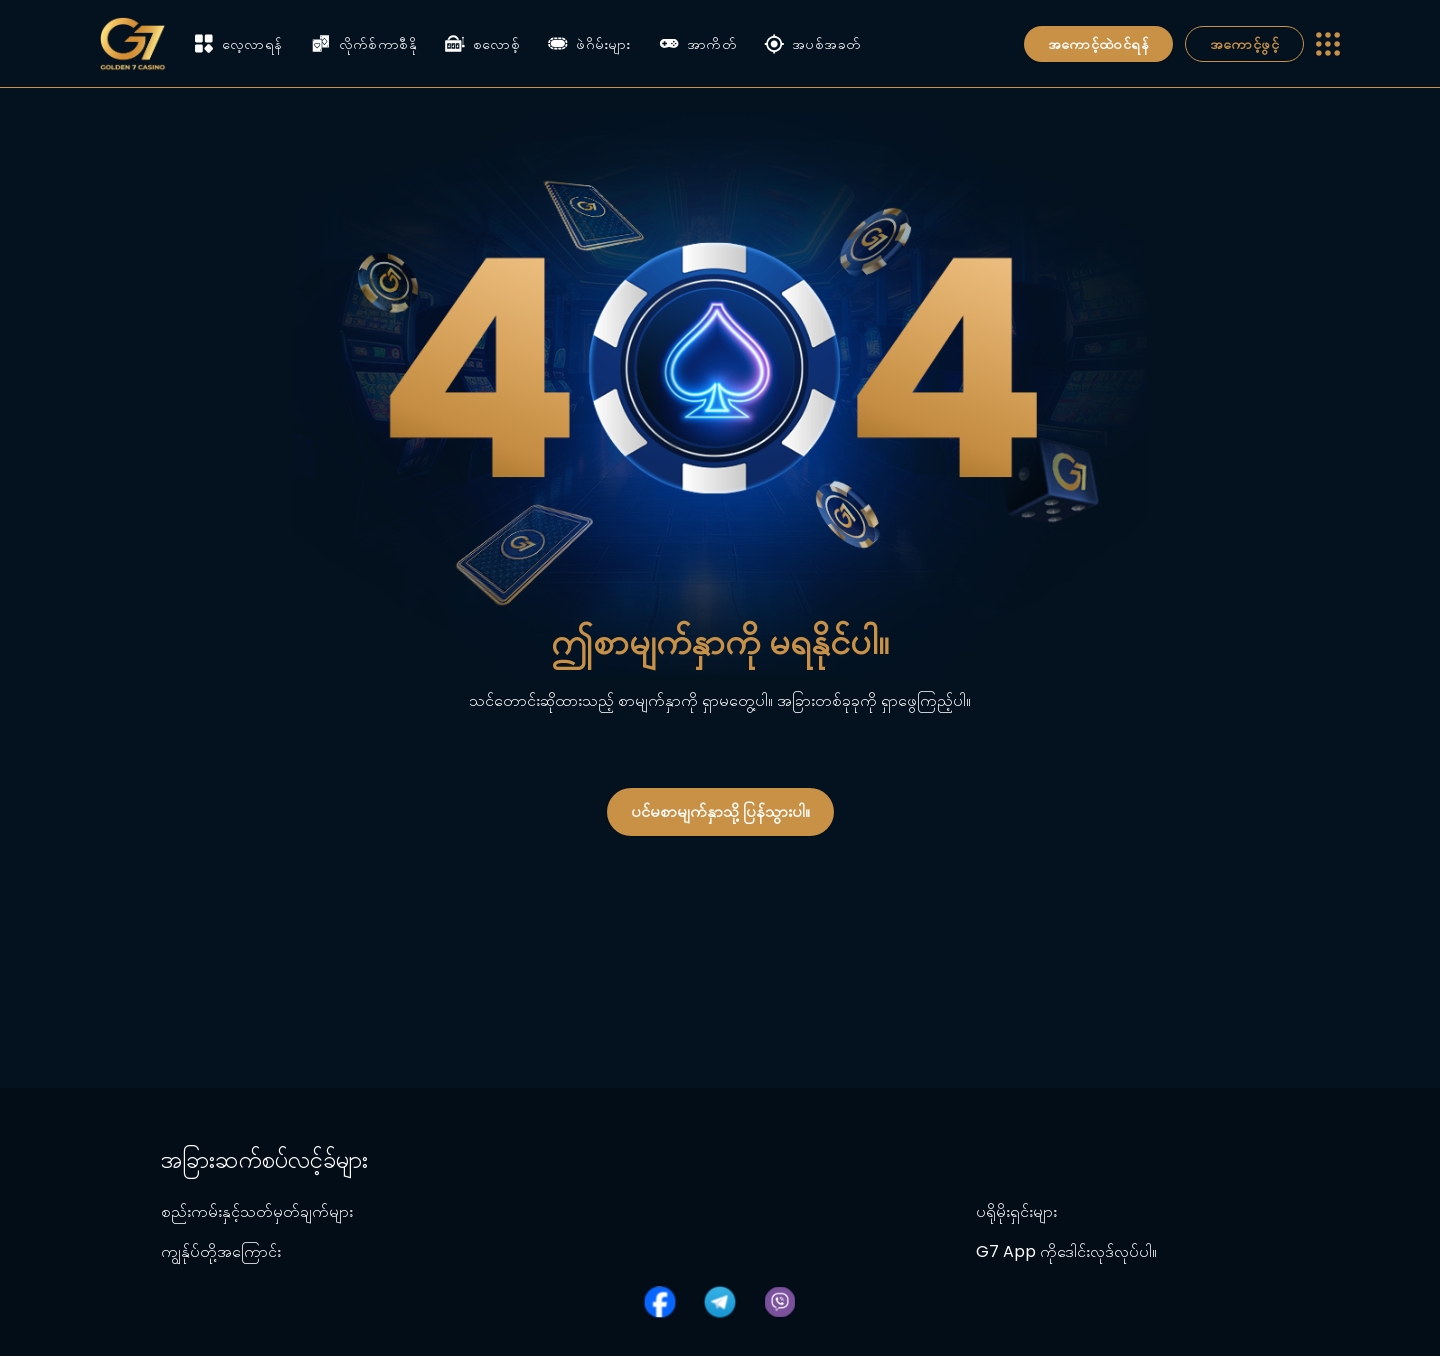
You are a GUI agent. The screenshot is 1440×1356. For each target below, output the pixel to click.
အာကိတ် (697, 44)
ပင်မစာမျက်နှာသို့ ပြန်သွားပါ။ (720, 811)
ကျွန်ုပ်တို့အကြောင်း (221, 1251)
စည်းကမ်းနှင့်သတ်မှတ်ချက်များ (257, 1211)
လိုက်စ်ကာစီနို (364, 44)
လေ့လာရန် (238, 43)
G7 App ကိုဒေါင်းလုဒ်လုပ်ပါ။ (1066, 1251)
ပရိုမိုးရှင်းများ (1016, 1211)
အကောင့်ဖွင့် (1244, 44)
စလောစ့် (482, 44)
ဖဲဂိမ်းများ (589, 44)
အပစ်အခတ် (812, 44)
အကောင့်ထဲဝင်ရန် (1098, 44)
